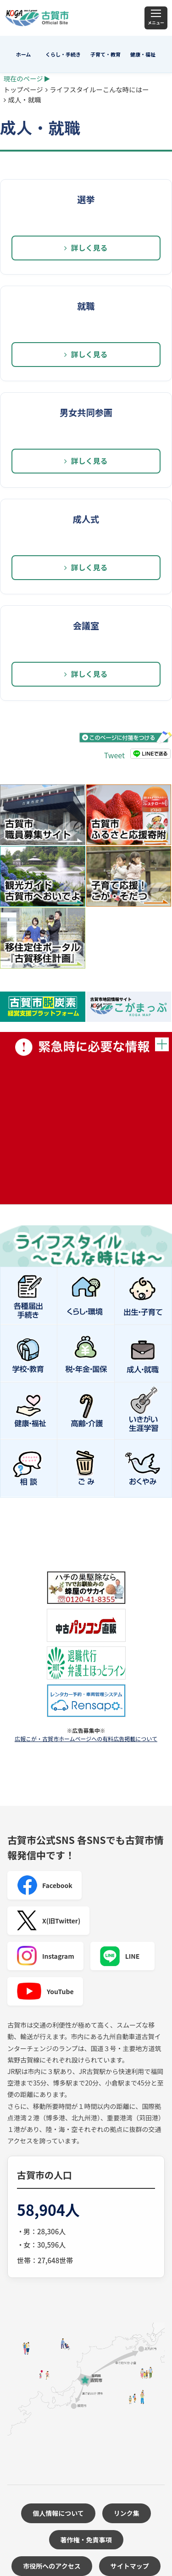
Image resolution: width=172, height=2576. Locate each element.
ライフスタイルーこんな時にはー (99, 89)
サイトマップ (130, 2565)
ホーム (23, 54)
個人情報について (58, 2513)
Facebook (44, 1885)
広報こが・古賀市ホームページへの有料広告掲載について (86, 1738)
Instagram (45, 1956)
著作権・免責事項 (86, 2539)
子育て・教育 (105, 54)
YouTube (45, 1991)
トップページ (23, 89)
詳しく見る (85, 247)
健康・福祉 (142, 54)
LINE (120, 1956)
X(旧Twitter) (48, 1920)
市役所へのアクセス (51, 2565)
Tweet (114, 755)
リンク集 (126, 2513)
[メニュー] (155, 17)
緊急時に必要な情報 (86, 1118)
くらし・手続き (63, 54)
